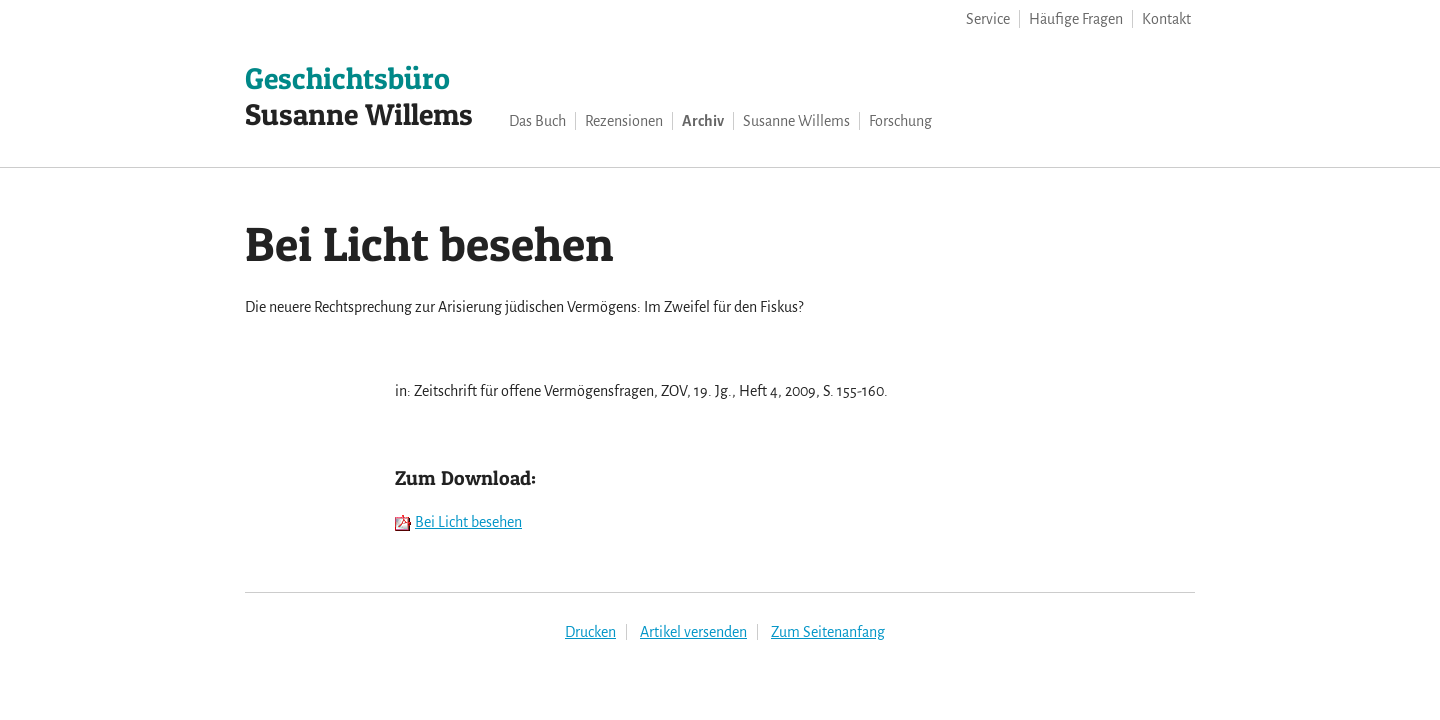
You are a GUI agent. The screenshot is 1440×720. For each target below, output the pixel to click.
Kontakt (1166, 19)
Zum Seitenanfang (828, 632)
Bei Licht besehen (468, 522)
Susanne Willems (359, 96)
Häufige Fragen (1076, 19)
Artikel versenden (693, 632)
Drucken (590, 632)
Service (988, 19)
